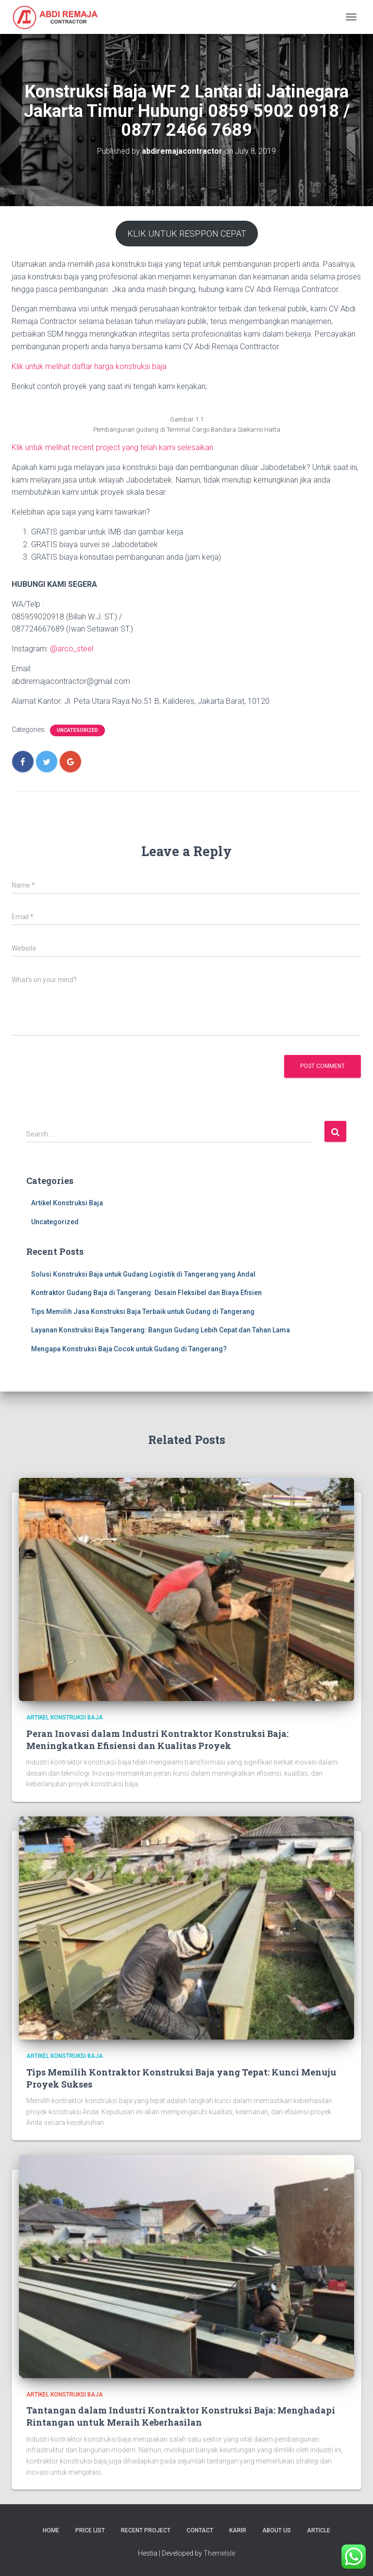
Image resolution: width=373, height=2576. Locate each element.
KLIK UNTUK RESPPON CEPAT (186, 233)
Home (51, 2530)
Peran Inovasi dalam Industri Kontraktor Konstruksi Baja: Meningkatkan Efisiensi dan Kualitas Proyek (157, 1739)
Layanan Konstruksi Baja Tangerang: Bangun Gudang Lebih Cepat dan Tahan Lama (160, 1330)
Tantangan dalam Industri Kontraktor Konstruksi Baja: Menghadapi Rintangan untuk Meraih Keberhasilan (180, 2416)
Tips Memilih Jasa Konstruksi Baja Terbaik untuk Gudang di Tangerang (142, 1311)
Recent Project (145, 2530)
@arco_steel (71, 648)
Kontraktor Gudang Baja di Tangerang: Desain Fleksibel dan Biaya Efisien (146, 1292)
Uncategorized (77, 730)
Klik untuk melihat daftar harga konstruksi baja (89, 366)
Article (318, 2530)
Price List (90, 2530)
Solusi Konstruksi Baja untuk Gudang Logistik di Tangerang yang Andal (143, 1274)
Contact (199, 2530)
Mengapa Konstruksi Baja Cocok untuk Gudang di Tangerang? (129, 1349)
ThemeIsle (219, 2553)
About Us (276, 2530)
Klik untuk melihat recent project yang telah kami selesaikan (112, 447)
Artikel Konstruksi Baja (67, 1203)
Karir (237, 2530)
